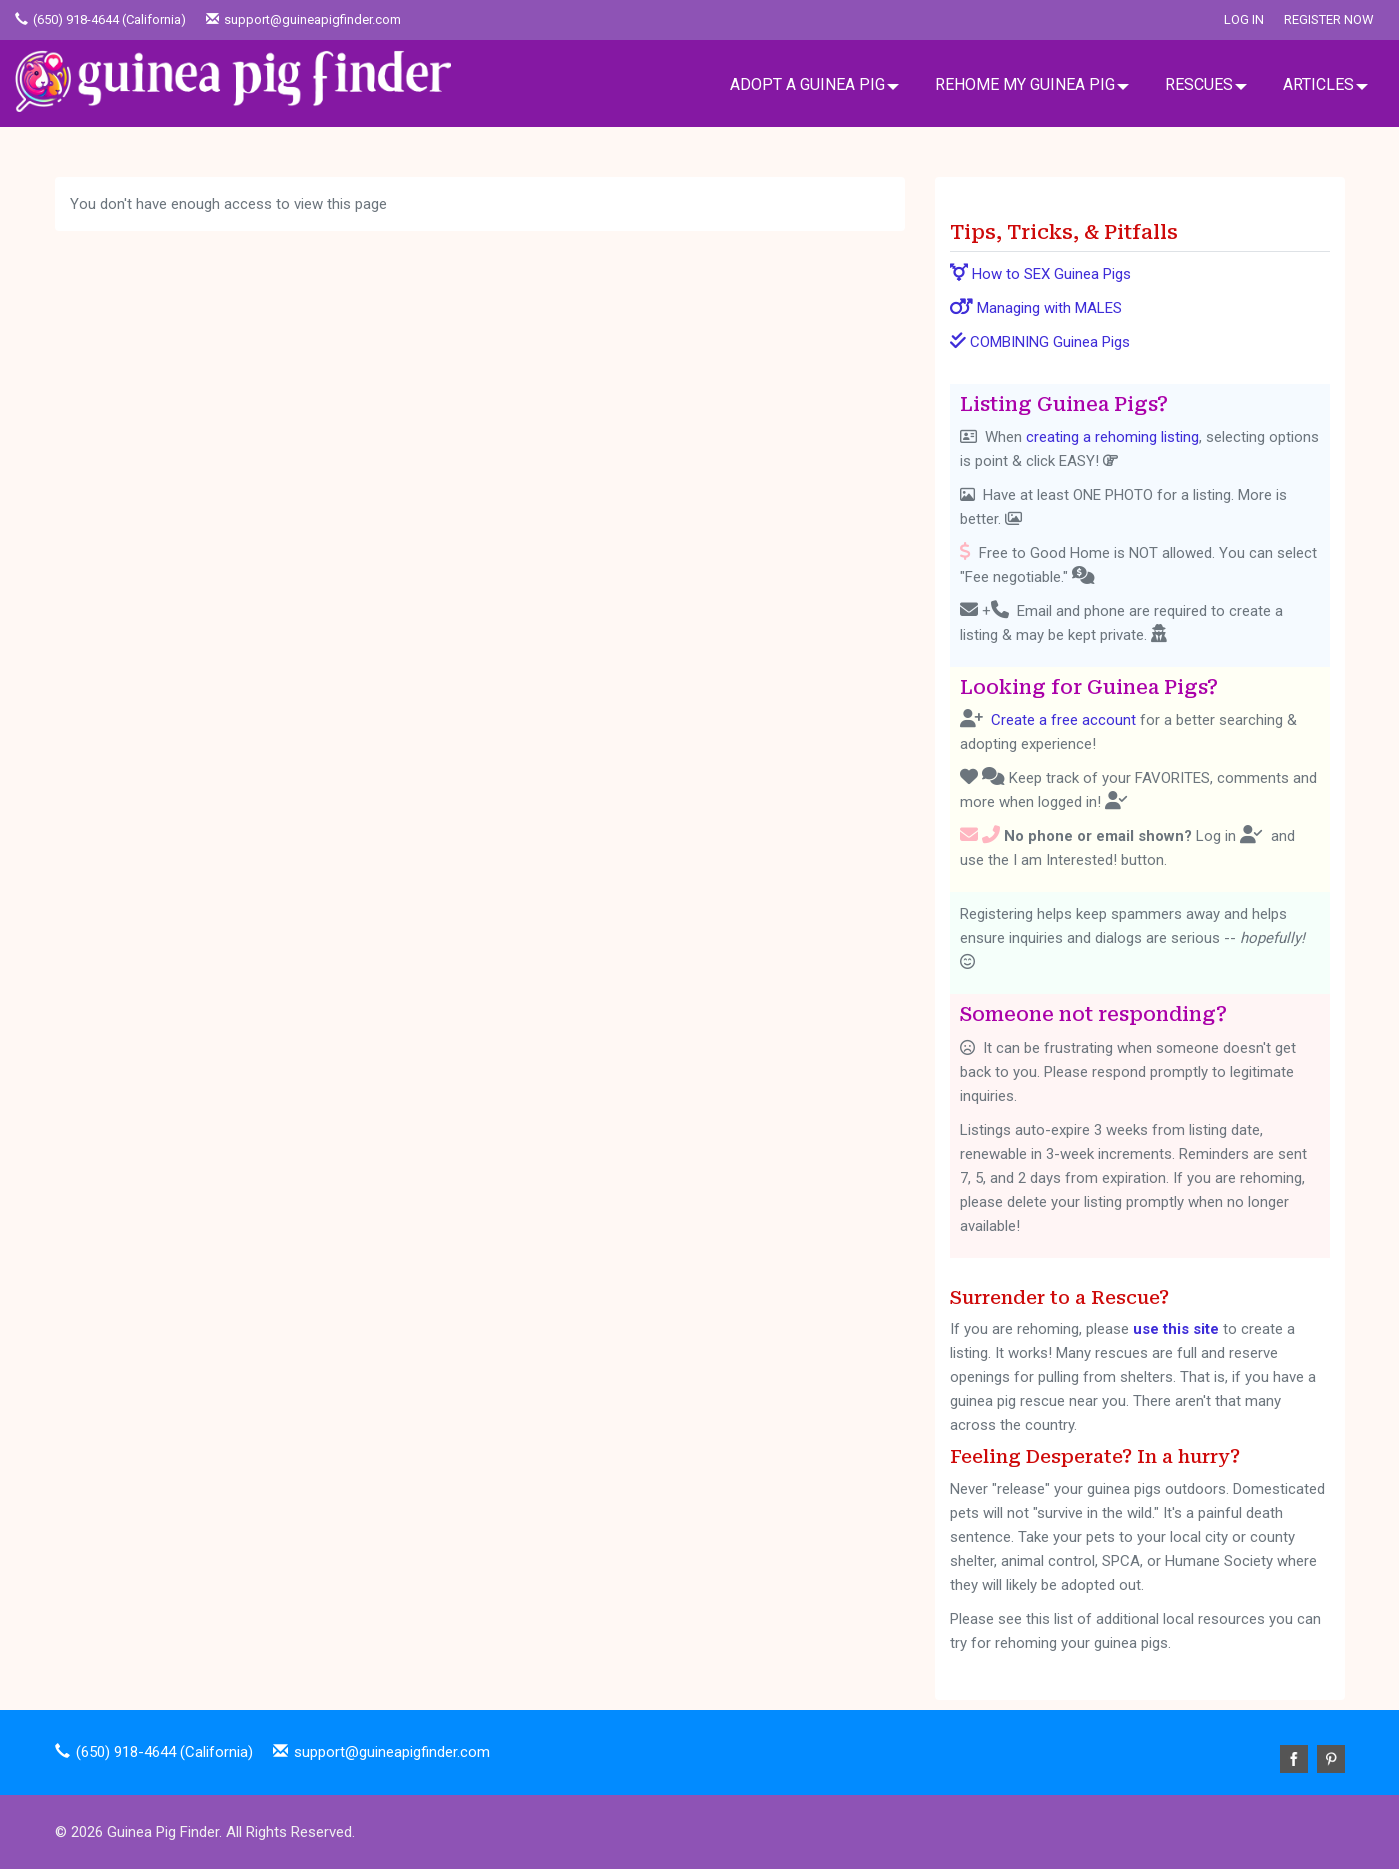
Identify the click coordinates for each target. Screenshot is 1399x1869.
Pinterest (1331, 1759)
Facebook (1294, 1759)
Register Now (1329, 19)
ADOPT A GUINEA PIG (807, 84)
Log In (1244, 19)
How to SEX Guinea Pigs (1040, 274)
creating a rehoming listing (1112, 437)
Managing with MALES (1036, 308)
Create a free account (1063, 720)
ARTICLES (1318, 84)
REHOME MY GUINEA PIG (1025, 84)
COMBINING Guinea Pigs (1040, 342)
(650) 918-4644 (76, 19)
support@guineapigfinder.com (312, 19)
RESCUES (1199, 84)
